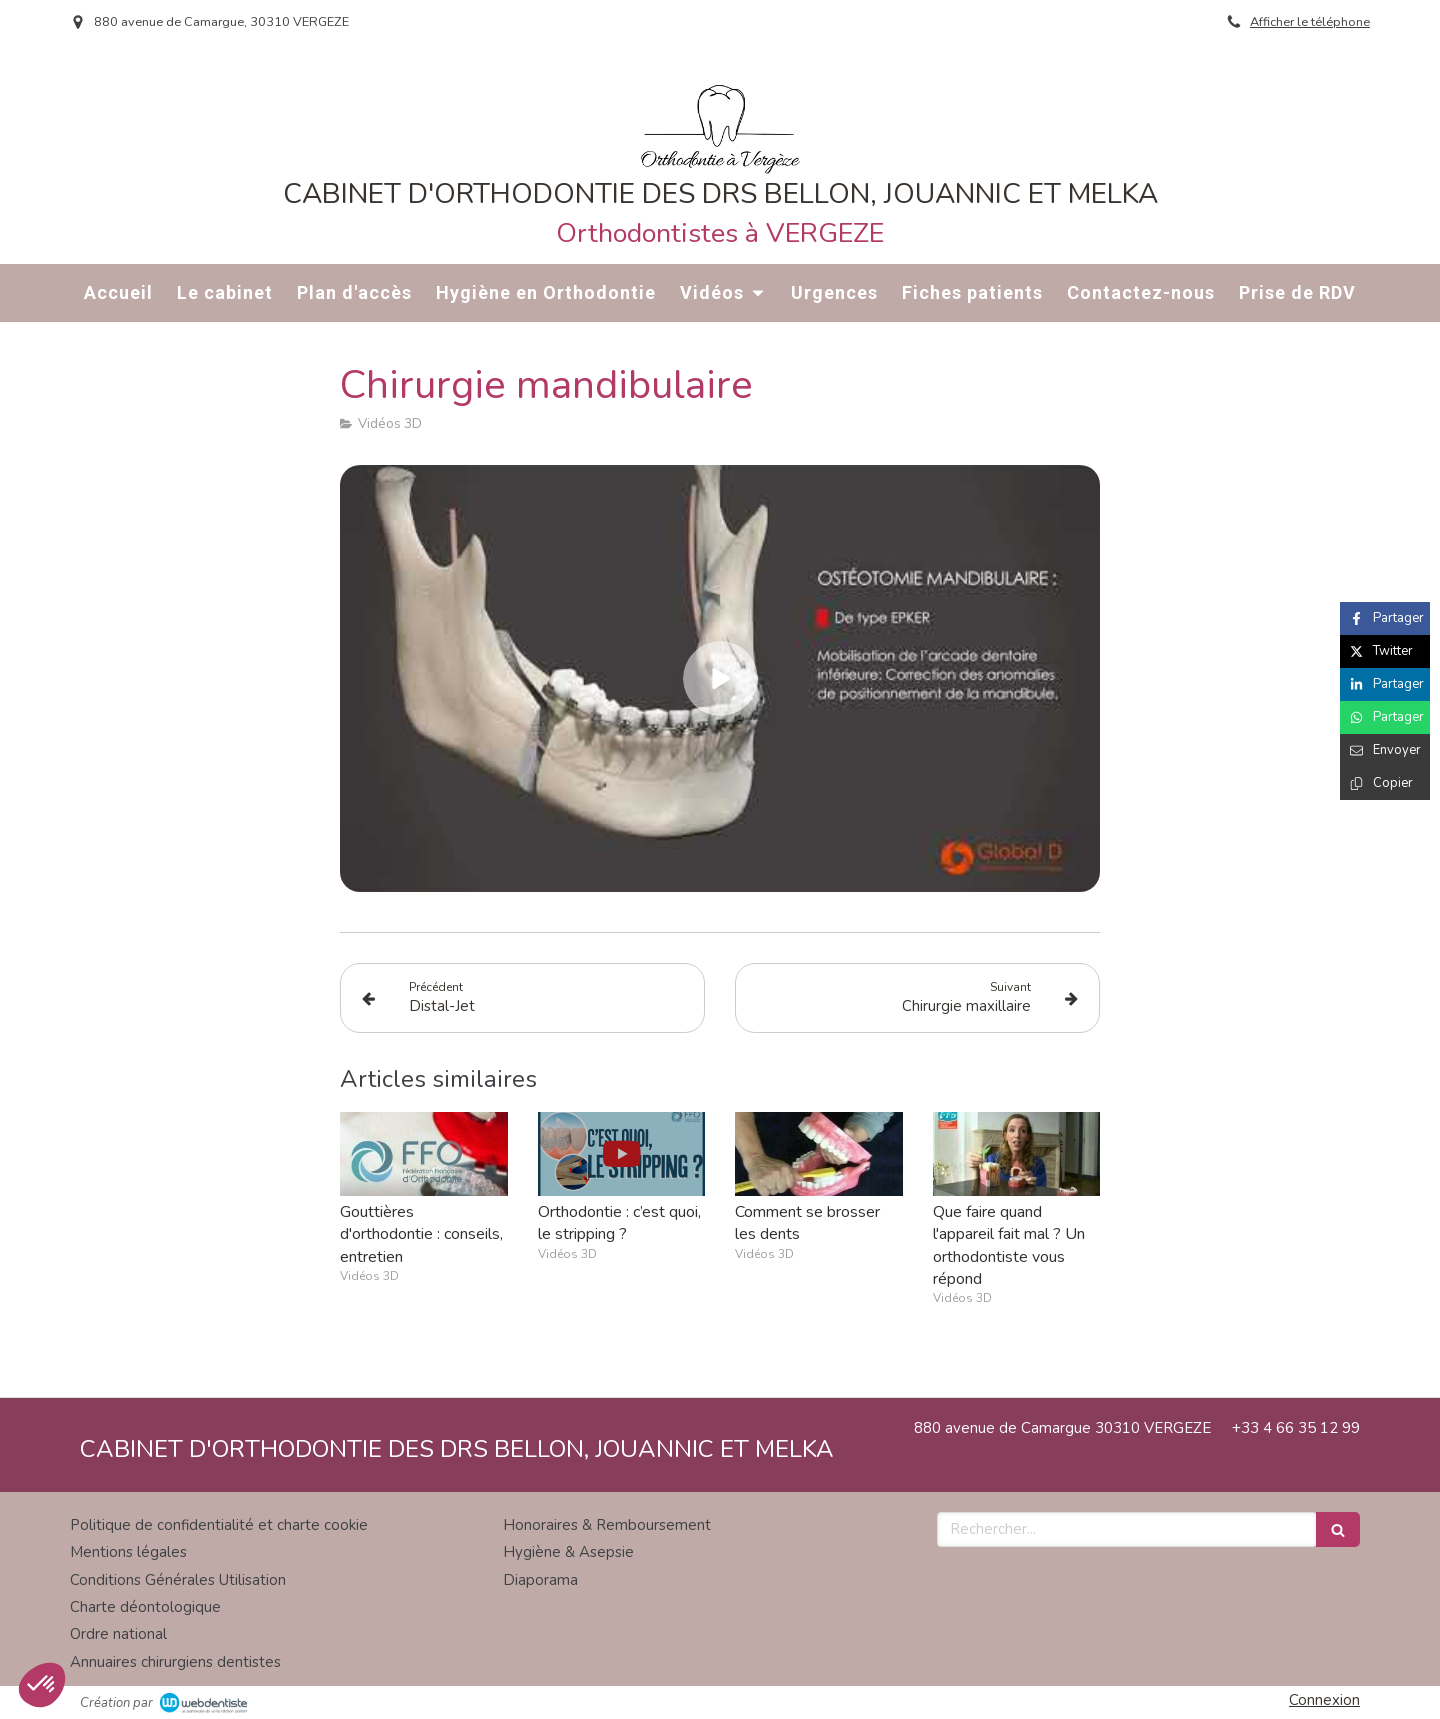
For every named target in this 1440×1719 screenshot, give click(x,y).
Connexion (1324, 1700)
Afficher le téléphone (1310, 22)
